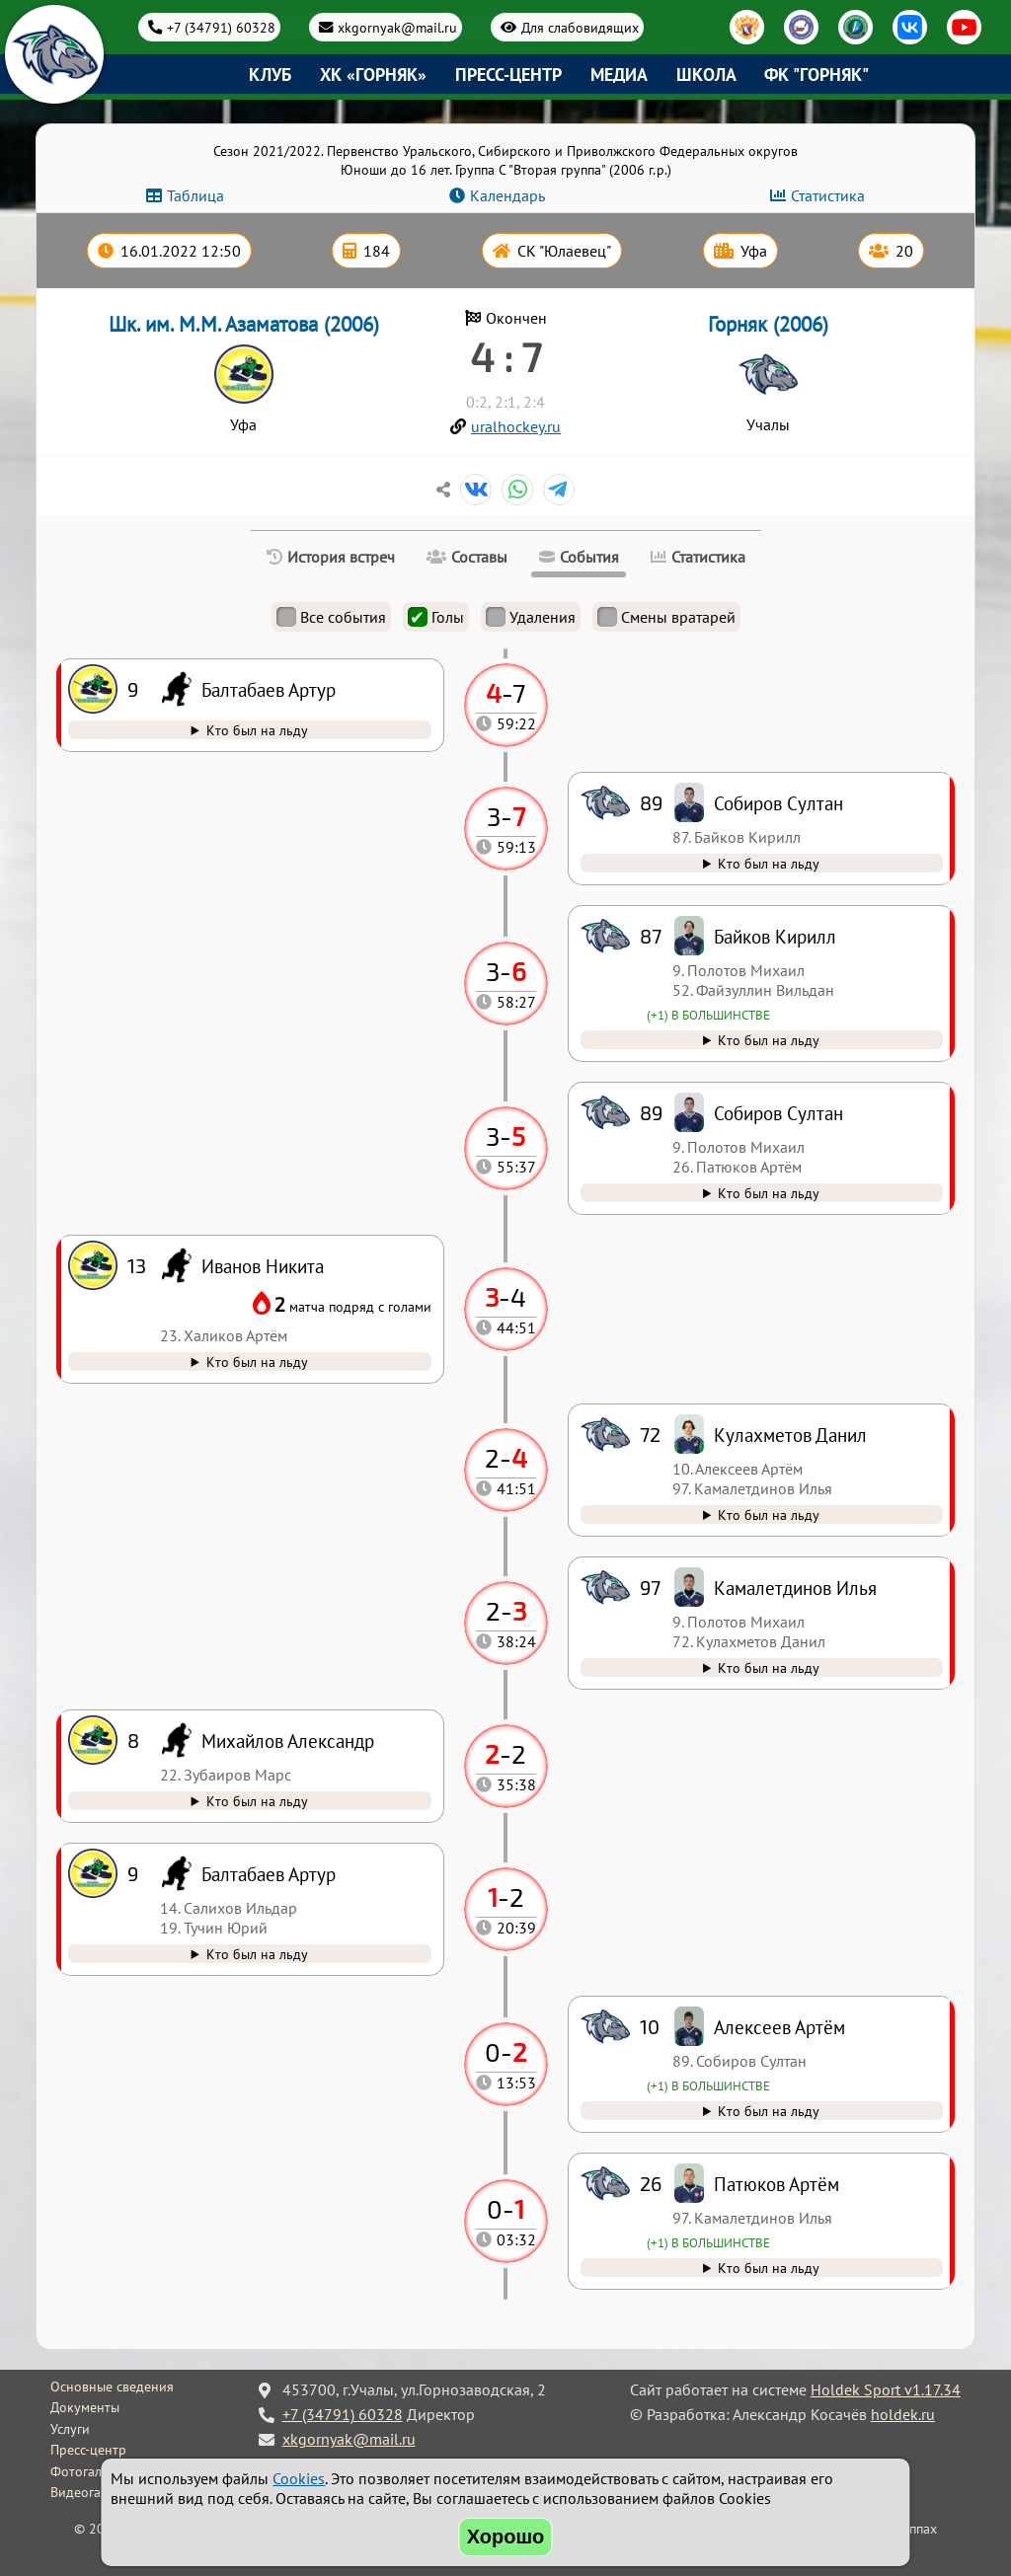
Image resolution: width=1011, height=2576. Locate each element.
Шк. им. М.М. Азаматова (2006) (244, 324)
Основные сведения (112, 2386)
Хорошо (506, 2536)
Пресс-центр (508, 74)
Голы (436, 617)
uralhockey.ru (516, 426)
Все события (331, 617)
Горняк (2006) (768, 324)
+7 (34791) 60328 (221, 27)
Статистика (828, 195)
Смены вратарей (666, 617)
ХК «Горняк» (373, 74)
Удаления (531, 617)
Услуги (70, 2429)
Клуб (270, 74)
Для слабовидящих (580, 27)
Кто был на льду (768, 2267)
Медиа (619, 74)
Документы (84, 2407)
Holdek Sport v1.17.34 (886, 2389)
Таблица (195, 195)
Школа (706, 74)
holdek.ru (903, 2414)
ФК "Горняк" (816, 74)
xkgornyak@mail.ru (397, 27)
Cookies (298, 2478)
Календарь (507, 195)
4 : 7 (505, 356)
